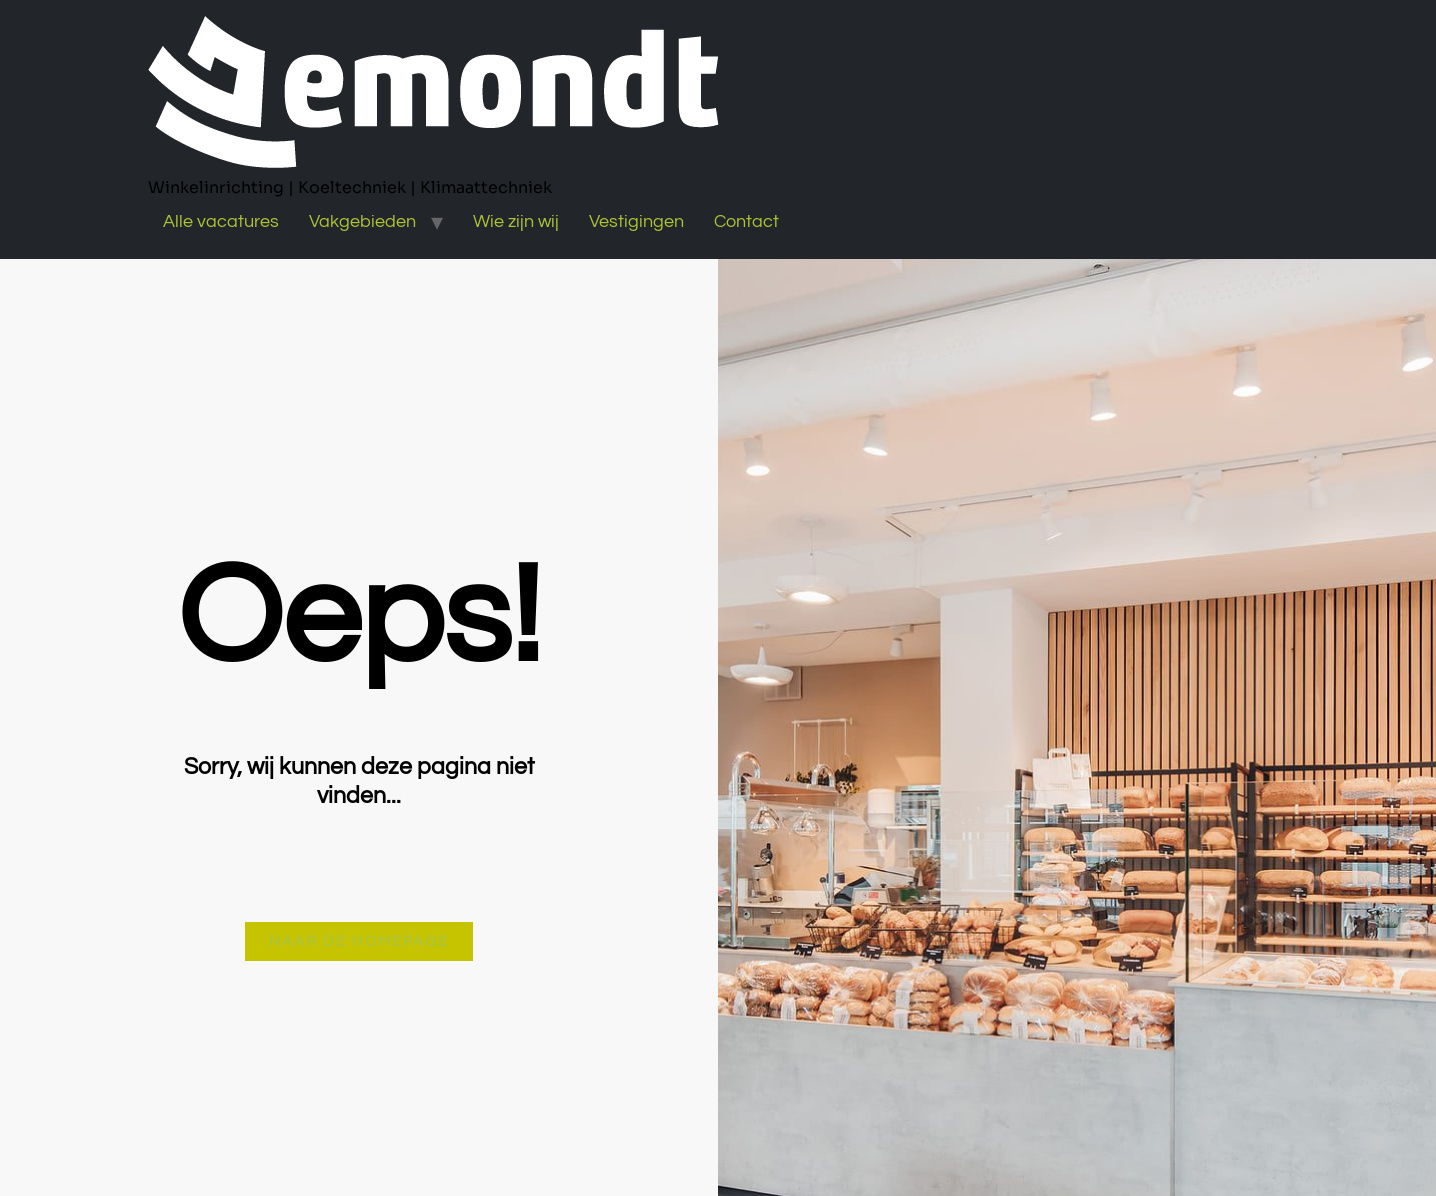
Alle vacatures (221, 221)
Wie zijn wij (516, 221)
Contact (746, 221)
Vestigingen (636, 221)
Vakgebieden (362, 221)
